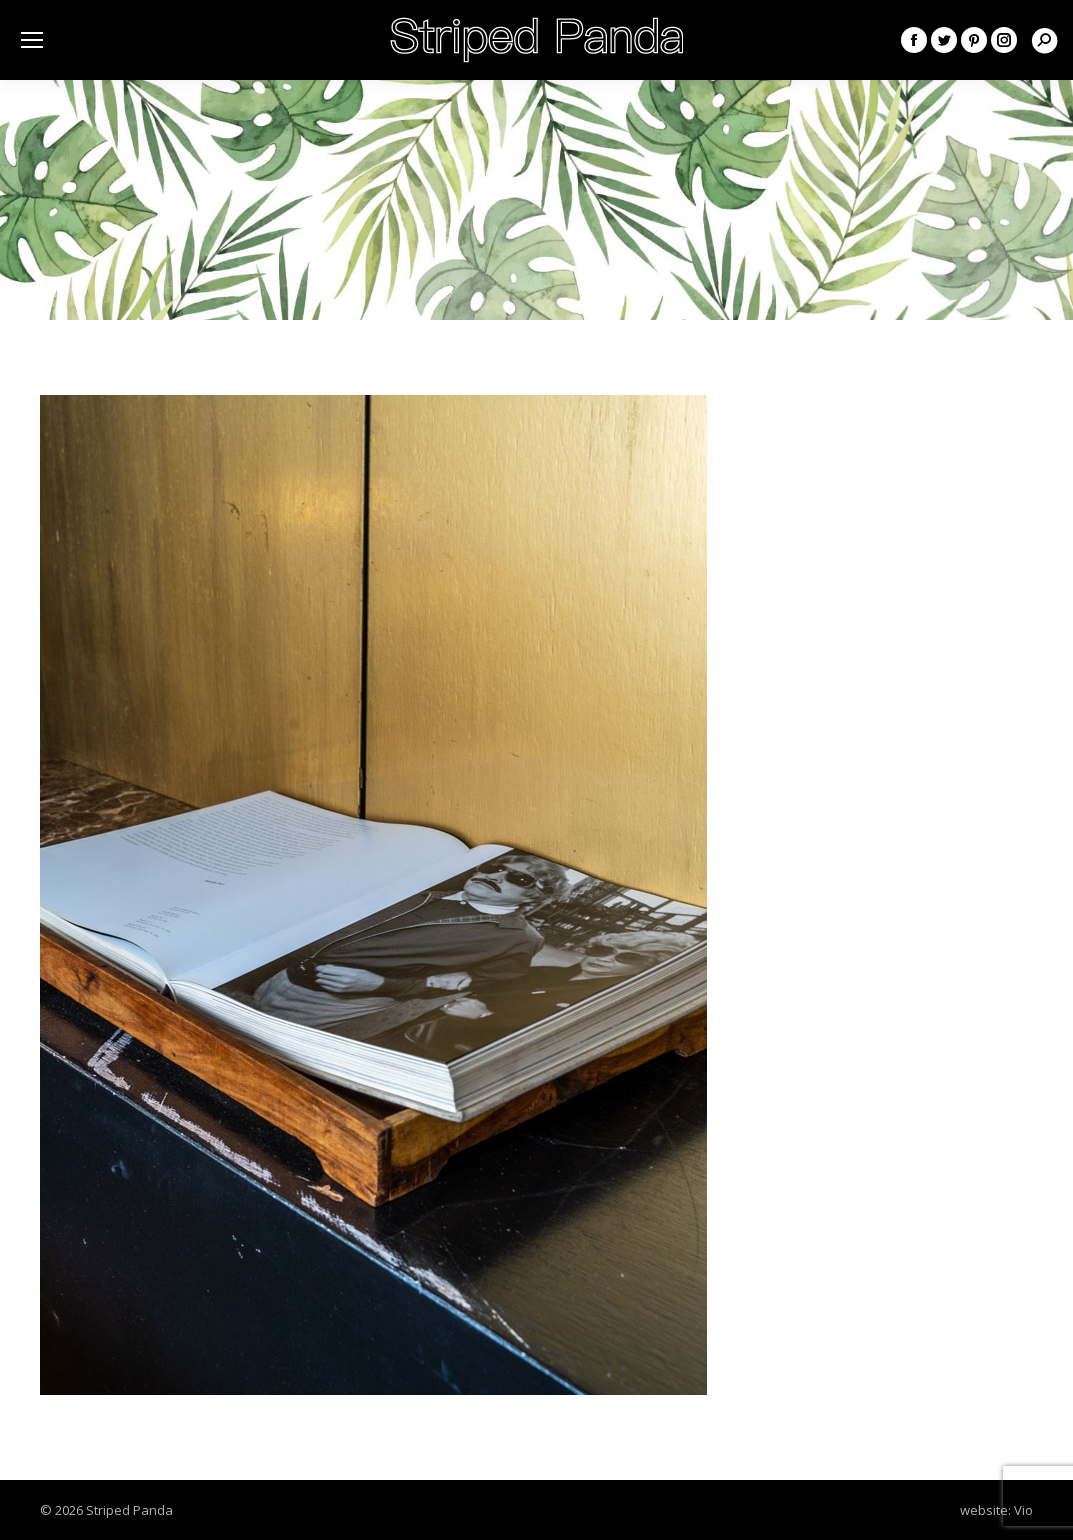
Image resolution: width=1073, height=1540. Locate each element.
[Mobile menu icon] (32, 40)
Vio (1023, 1510)
